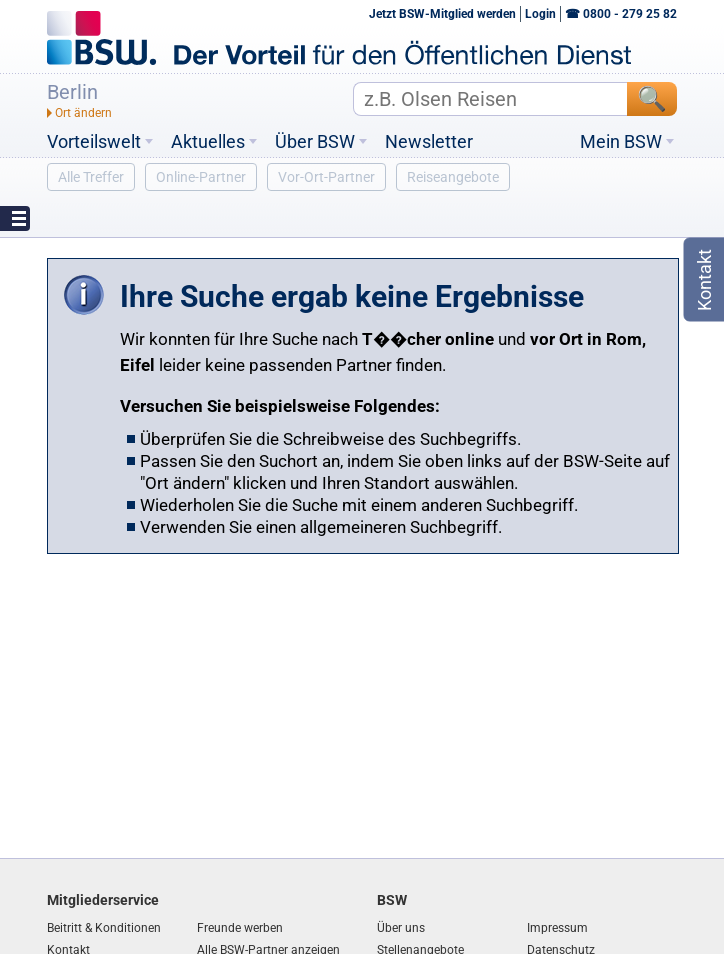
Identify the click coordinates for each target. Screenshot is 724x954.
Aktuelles (208, 142)
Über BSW (315, 142)
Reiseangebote (453, 177)
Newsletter (429, 142)
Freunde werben (240, 928)
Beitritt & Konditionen (104, 928)
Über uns (401, 928)
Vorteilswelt (94, 142)
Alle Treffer (91, 177)
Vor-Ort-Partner (326, 177)
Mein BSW (621, 142)
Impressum (557, 928)
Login (540, 14)
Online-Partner (201, 177)
